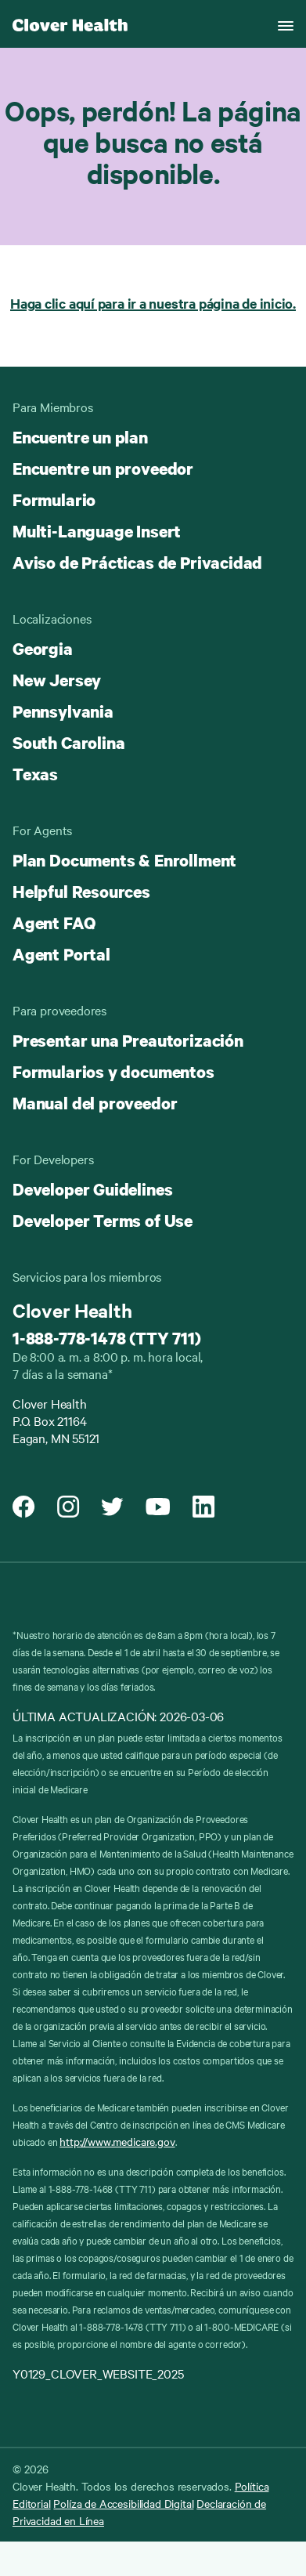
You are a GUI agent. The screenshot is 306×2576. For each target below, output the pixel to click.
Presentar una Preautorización (128, 1040)
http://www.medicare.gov (117, 2141)
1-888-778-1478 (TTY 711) (107, 1338)
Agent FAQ (54, 923)
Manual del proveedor (95, 1103)
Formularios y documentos (113, 1072)
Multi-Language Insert (97, 531)
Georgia (43, 649)
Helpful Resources (81, 892)
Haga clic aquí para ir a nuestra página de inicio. (153, 303)
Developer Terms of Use (103, 1221)
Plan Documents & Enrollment (124, 860)
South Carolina (68, 743)
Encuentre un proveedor (103, 468)
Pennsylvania (63, 711)
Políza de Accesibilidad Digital (123, 2503)
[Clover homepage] (70, 24)
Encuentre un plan (80, 437)
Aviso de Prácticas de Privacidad (137, 562)
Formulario (54, 500)
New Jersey (57, 680)
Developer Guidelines (92, 1189)
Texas (35, 774)
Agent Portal (61, 954)
